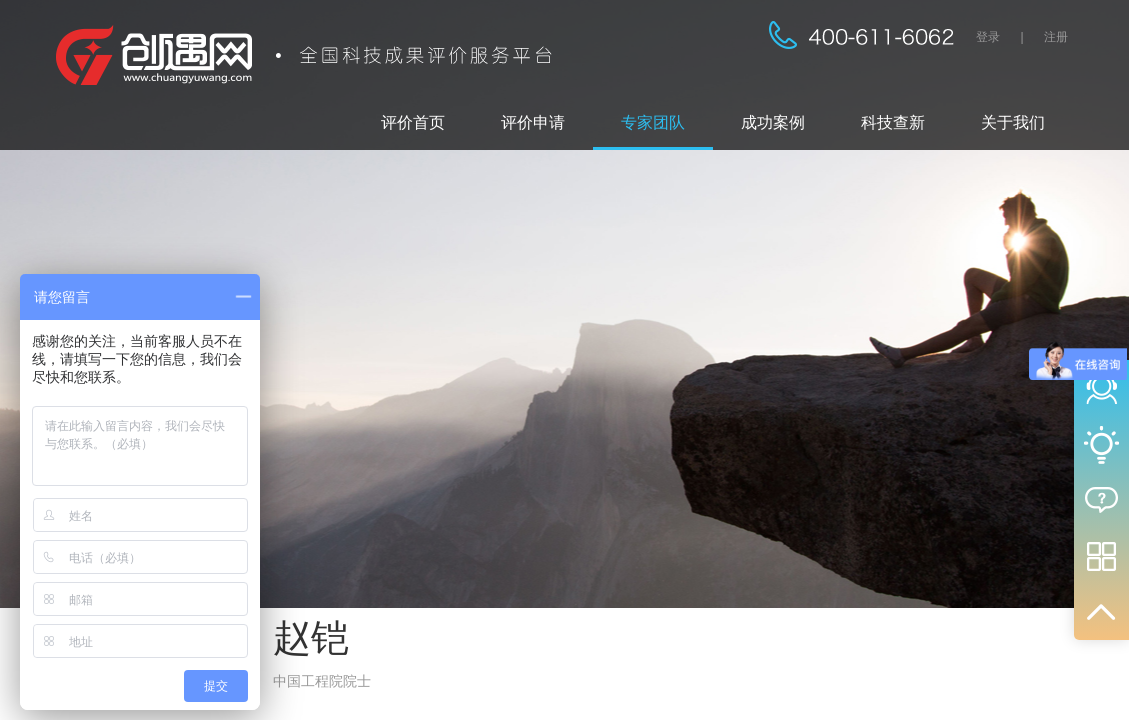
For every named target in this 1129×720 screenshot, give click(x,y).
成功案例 (773, 122)
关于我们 (1013, 122)
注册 (1056, 37)
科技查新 (893, 122)
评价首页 (413, 122)
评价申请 (533, 122)
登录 (988, 37)
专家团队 (653, 122)
